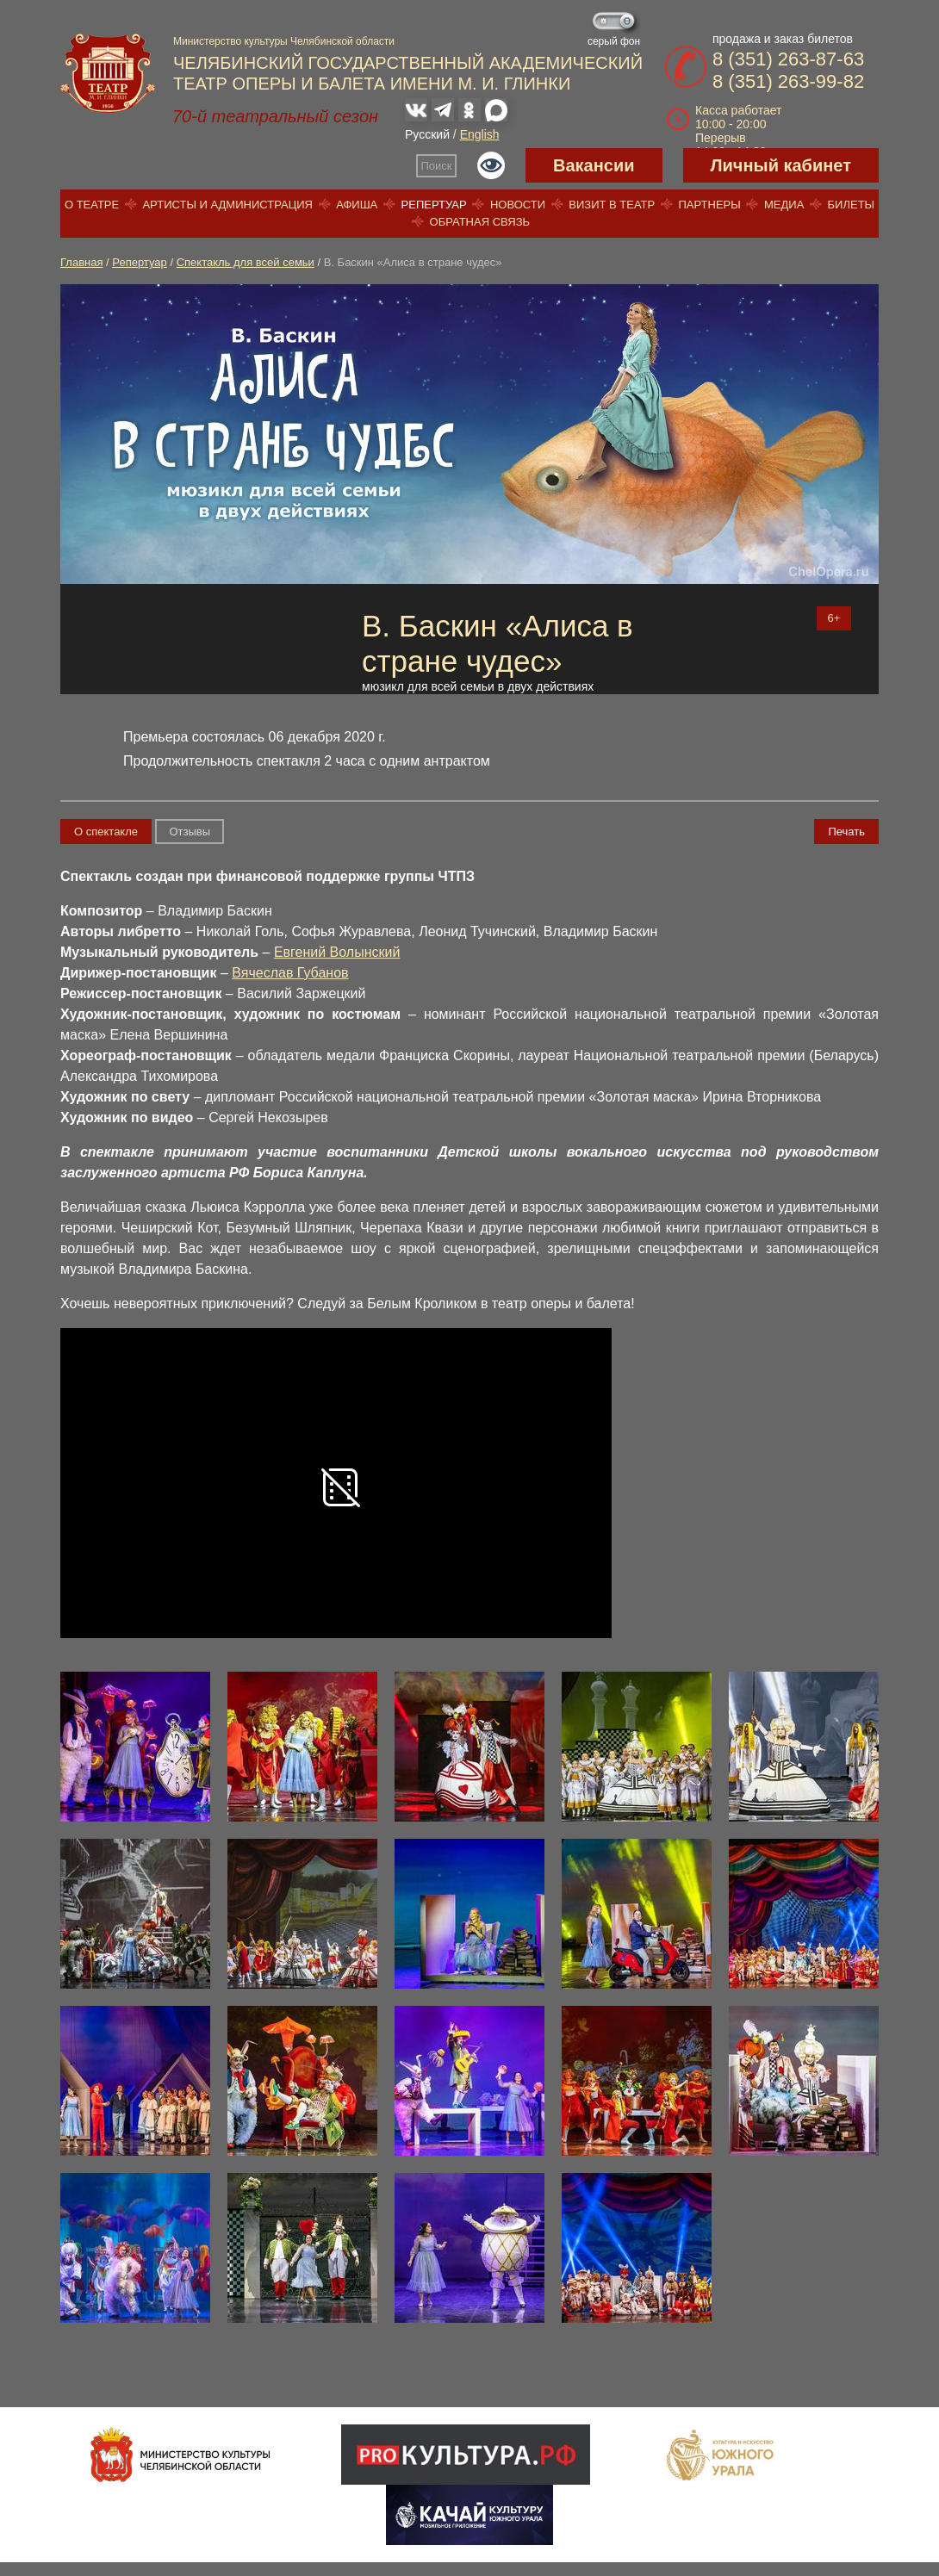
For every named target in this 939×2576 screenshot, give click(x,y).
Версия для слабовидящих (491, 165)
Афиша (356, 204)
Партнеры (709, 204)
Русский (427, 134)
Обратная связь (480, 221)
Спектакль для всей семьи (245, 262)
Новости (517, 204)
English (480, 134)
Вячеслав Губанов (290, 972)
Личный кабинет (781, 165)
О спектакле (106, 831)
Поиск (436, 165)
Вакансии (594, 165)
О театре (92, 204)
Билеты (851, 204)
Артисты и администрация (227, 204)
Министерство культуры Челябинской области (284, 41)
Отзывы (189, 831)
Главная (81, 262)
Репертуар (434, 204)
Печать (846, 831)
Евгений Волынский (337, 952)
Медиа (784, 204)
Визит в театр (612, 204)
